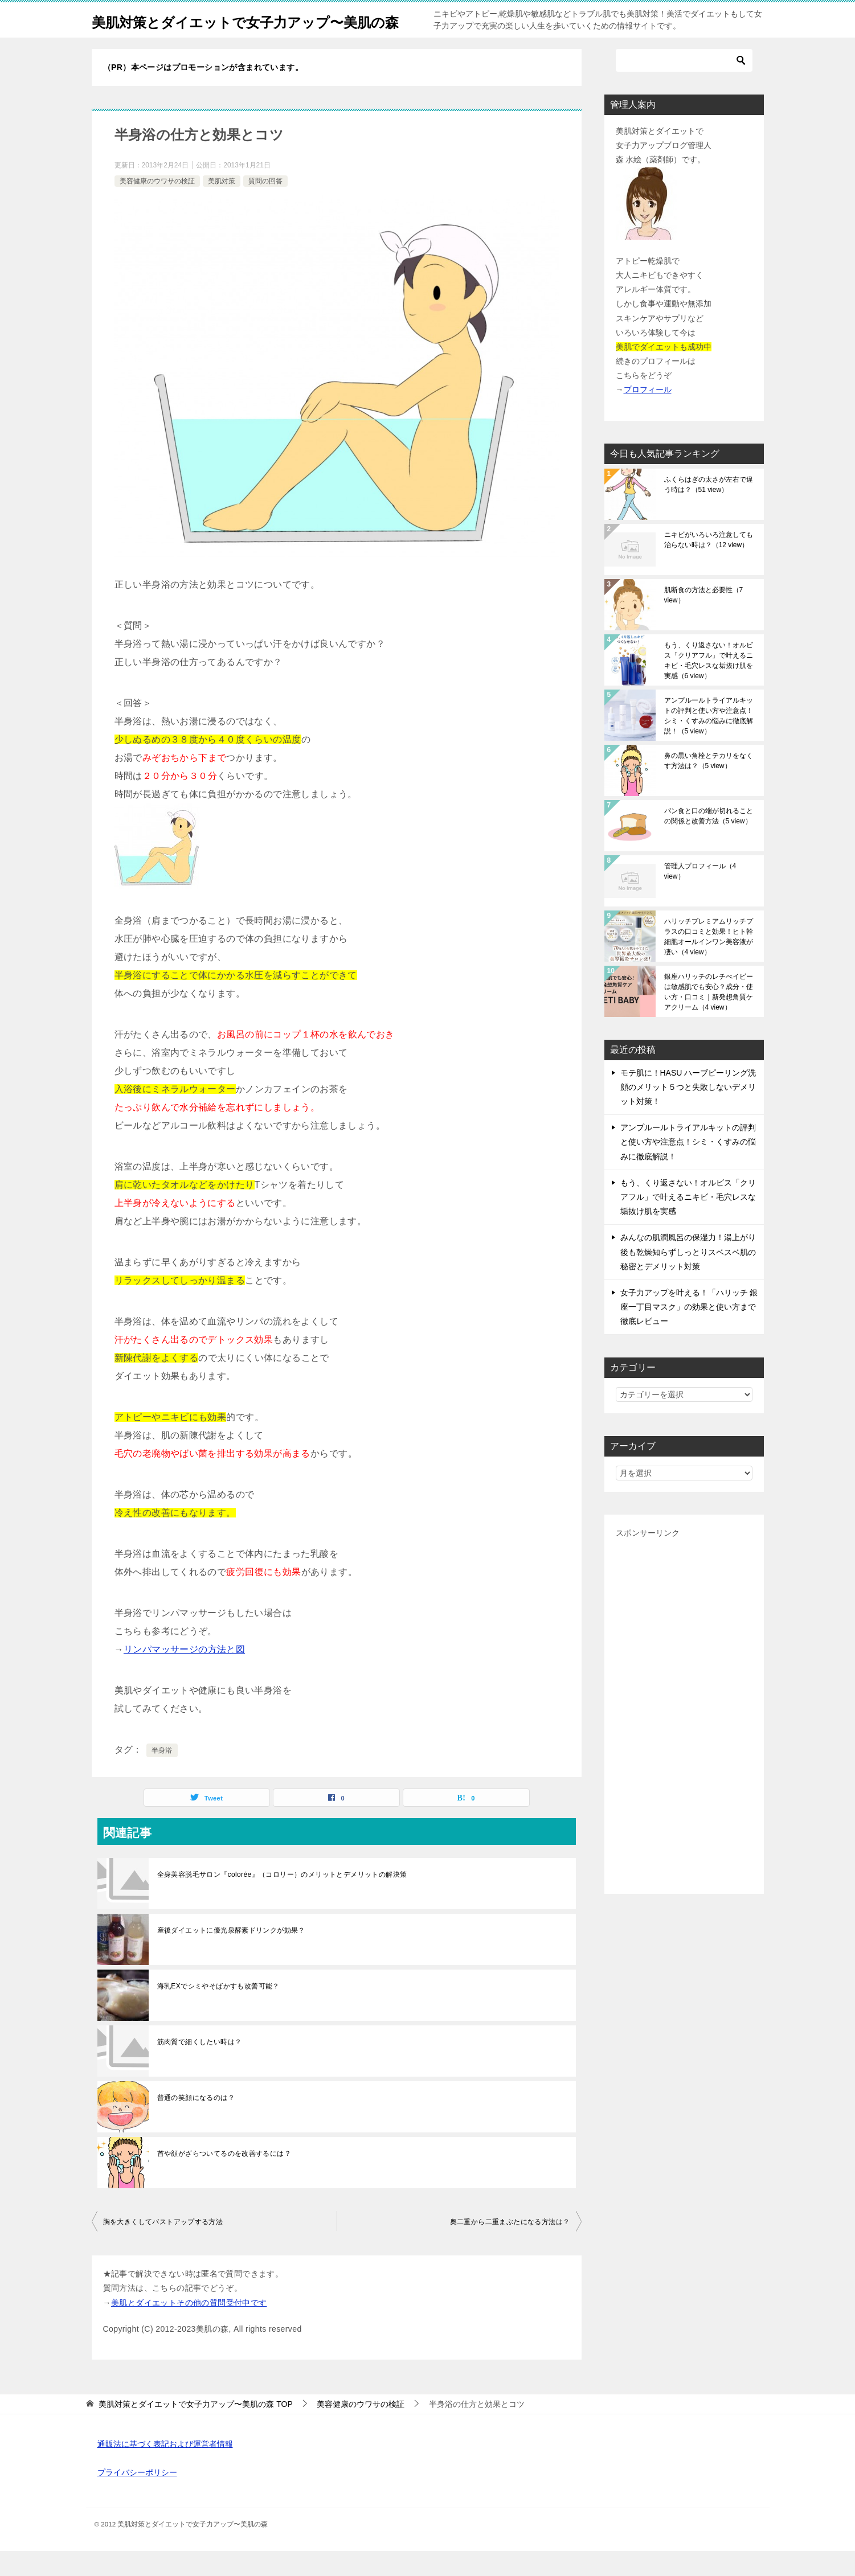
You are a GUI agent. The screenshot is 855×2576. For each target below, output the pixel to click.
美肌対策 (221, 206)
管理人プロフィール (700, 896)
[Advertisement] (684, 1737)
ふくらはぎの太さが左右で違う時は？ (708, 510)
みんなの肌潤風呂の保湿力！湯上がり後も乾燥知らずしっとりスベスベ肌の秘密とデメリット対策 (688, 1276)
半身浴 (162, 1775)
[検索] (684, 85)
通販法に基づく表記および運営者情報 (165, 2469)
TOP (195, 2429)
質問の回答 (265, 206)
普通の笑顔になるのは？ (196, 2123)
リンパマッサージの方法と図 (184, 1674)
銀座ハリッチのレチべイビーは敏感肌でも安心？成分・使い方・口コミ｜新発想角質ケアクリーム (708, 1017)
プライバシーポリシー (137, 2497)
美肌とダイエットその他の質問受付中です (189, 2327)
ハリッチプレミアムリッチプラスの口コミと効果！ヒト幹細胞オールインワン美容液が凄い (708, 961)
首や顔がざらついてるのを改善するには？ (224, 2179)
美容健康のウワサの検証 (157, 206)
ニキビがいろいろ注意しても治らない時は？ (708, 565)
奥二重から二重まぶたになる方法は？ (510, 2247)
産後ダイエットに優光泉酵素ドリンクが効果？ (231, 1955)
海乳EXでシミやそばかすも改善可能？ (218, 2011)
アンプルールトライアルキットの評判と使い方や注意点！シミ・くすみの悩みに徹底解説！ (708, 740)
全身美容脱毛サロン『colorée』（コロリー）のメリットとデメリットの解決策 (282, 1900)
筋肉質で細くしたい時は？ (199, 2067)
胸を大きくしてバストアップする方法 (163, 2247)
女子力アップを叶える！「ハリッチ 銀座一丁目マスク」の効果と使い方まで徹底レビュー (689, 1332)
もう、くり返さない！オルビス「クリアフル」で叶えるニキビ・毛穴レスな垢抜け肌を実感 (708, 685)
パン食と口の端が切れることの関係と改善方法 (708, 841)
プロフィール (648, 414)
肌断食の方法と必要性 (703, 620)
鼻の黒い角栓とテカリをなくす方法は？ (708, 786)
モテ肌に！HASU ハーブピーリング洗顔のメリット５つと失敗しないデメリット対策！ (688, 1112)
